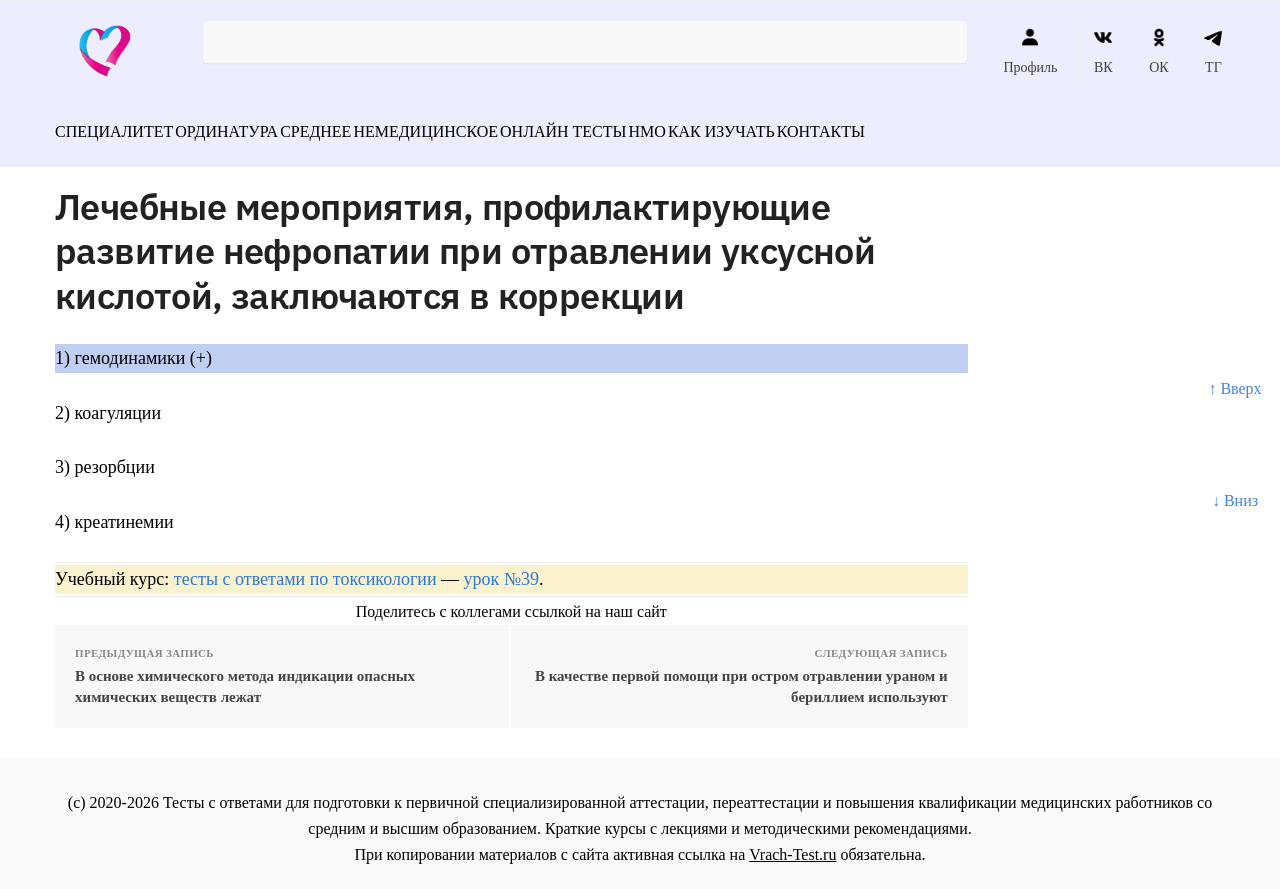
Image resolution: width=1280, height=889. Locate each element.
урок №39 (501, 568)
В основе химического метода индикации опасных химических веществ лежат (245, 675)
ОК (1158, 51)
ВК (1103, 51)
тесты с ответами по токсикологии (305, 568)
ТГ (1213, 51)
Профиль (1030, 51)
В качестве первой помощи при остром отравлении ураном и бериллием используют (741, 675)
